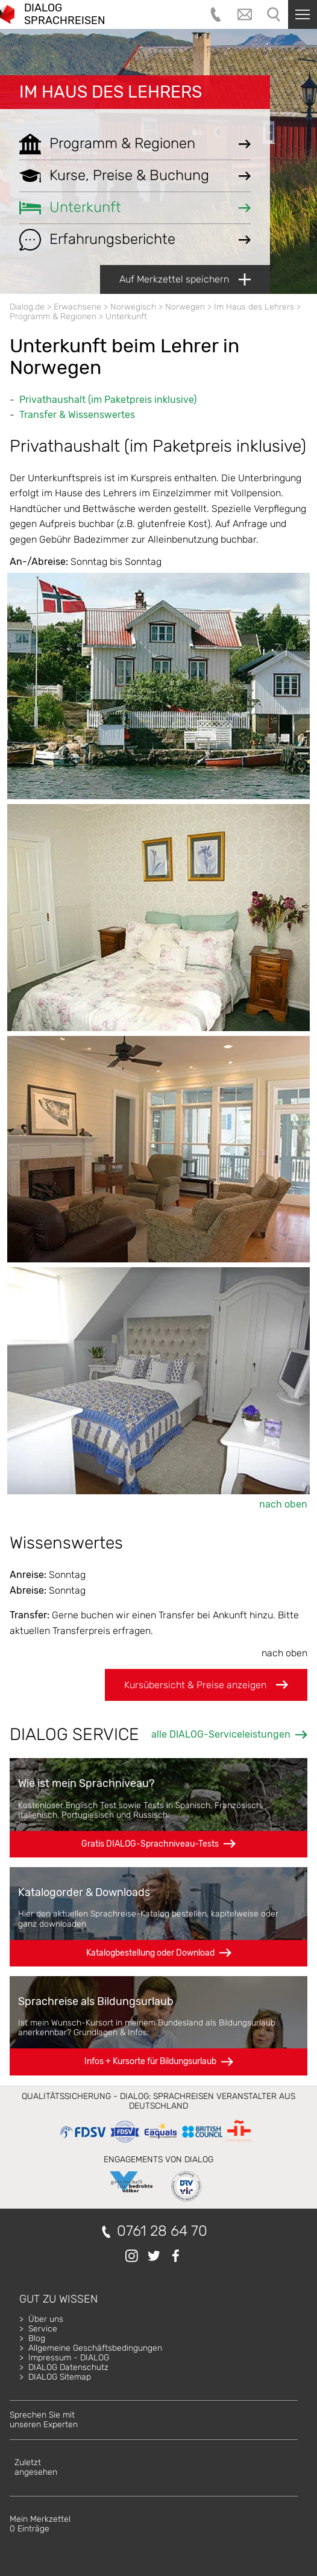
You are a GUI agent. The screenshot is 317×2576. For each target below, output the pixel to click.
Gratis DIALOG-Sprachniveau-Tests (150, 1844)
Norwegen (185, 307)
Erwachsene (77, 307)
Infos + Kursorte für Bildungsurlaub (150, 2061)
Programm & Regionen (53, 316)
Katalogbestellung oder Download (150, 1953)
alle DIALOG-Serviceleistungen (220, 1734)
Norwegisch (133, 307)
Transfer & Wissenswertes (77, 414)
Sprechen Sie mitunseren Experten (44, 2420)
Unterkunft (126, 316)
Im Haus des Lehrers (110, 92)
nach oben (283, 1504)
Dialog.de (27, 307)
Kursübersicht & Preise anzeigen (206, 1685)
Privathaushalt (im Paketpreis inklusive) (107, 399)
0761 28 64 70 (162, 2231)
